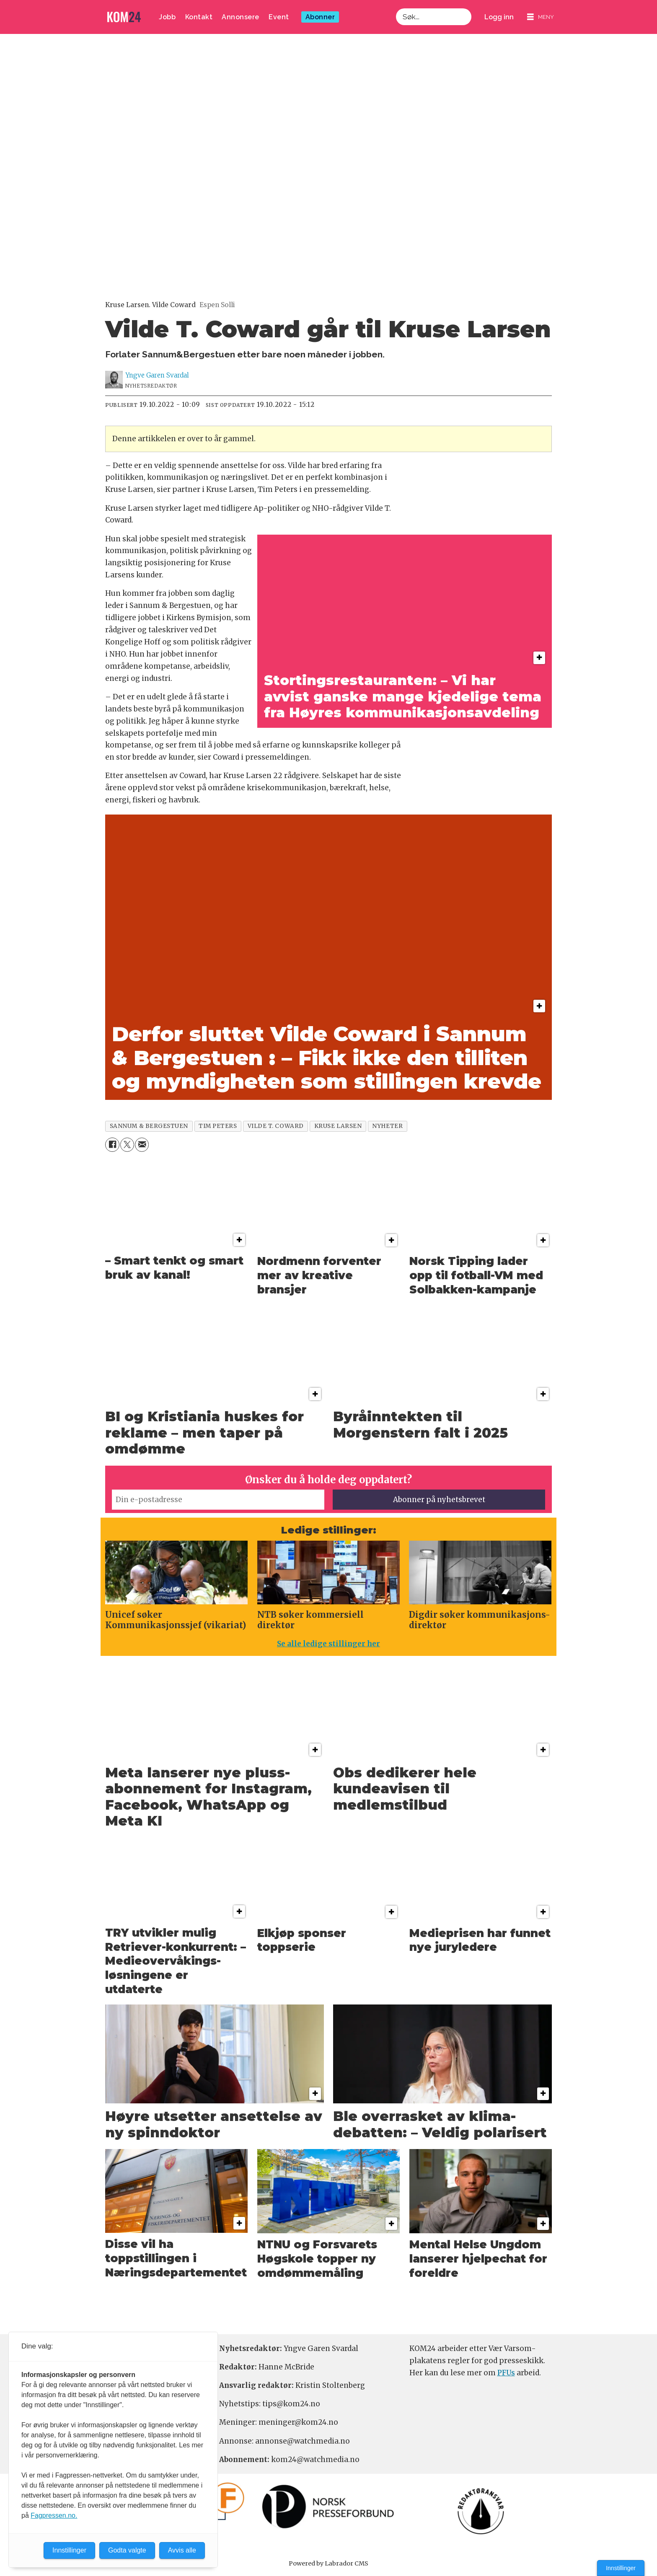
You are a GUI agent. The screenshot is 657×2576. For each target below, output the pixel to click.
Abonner (320, 17)
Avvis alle (182, 2550)
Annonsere (240, 17)
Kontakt (199, 17)
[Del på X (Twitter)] (127, 1144)
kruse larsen (338, 1126)
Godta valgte (127, 2550)
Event (279, 17)
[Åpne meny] (540, 17)
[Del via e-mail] (142, 1144)
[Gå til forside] (124, 17)
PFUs (506, 2372)
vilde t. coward (276, 1126)
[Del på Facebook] (112, 1144)
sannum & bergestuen (149, 1126)
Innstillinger (621, 2568)
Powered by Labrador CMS (328, 2563)
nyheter (387, 1126)
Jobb (167, 17)
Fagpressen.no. (54, 2515)
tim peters (218, 1126)
